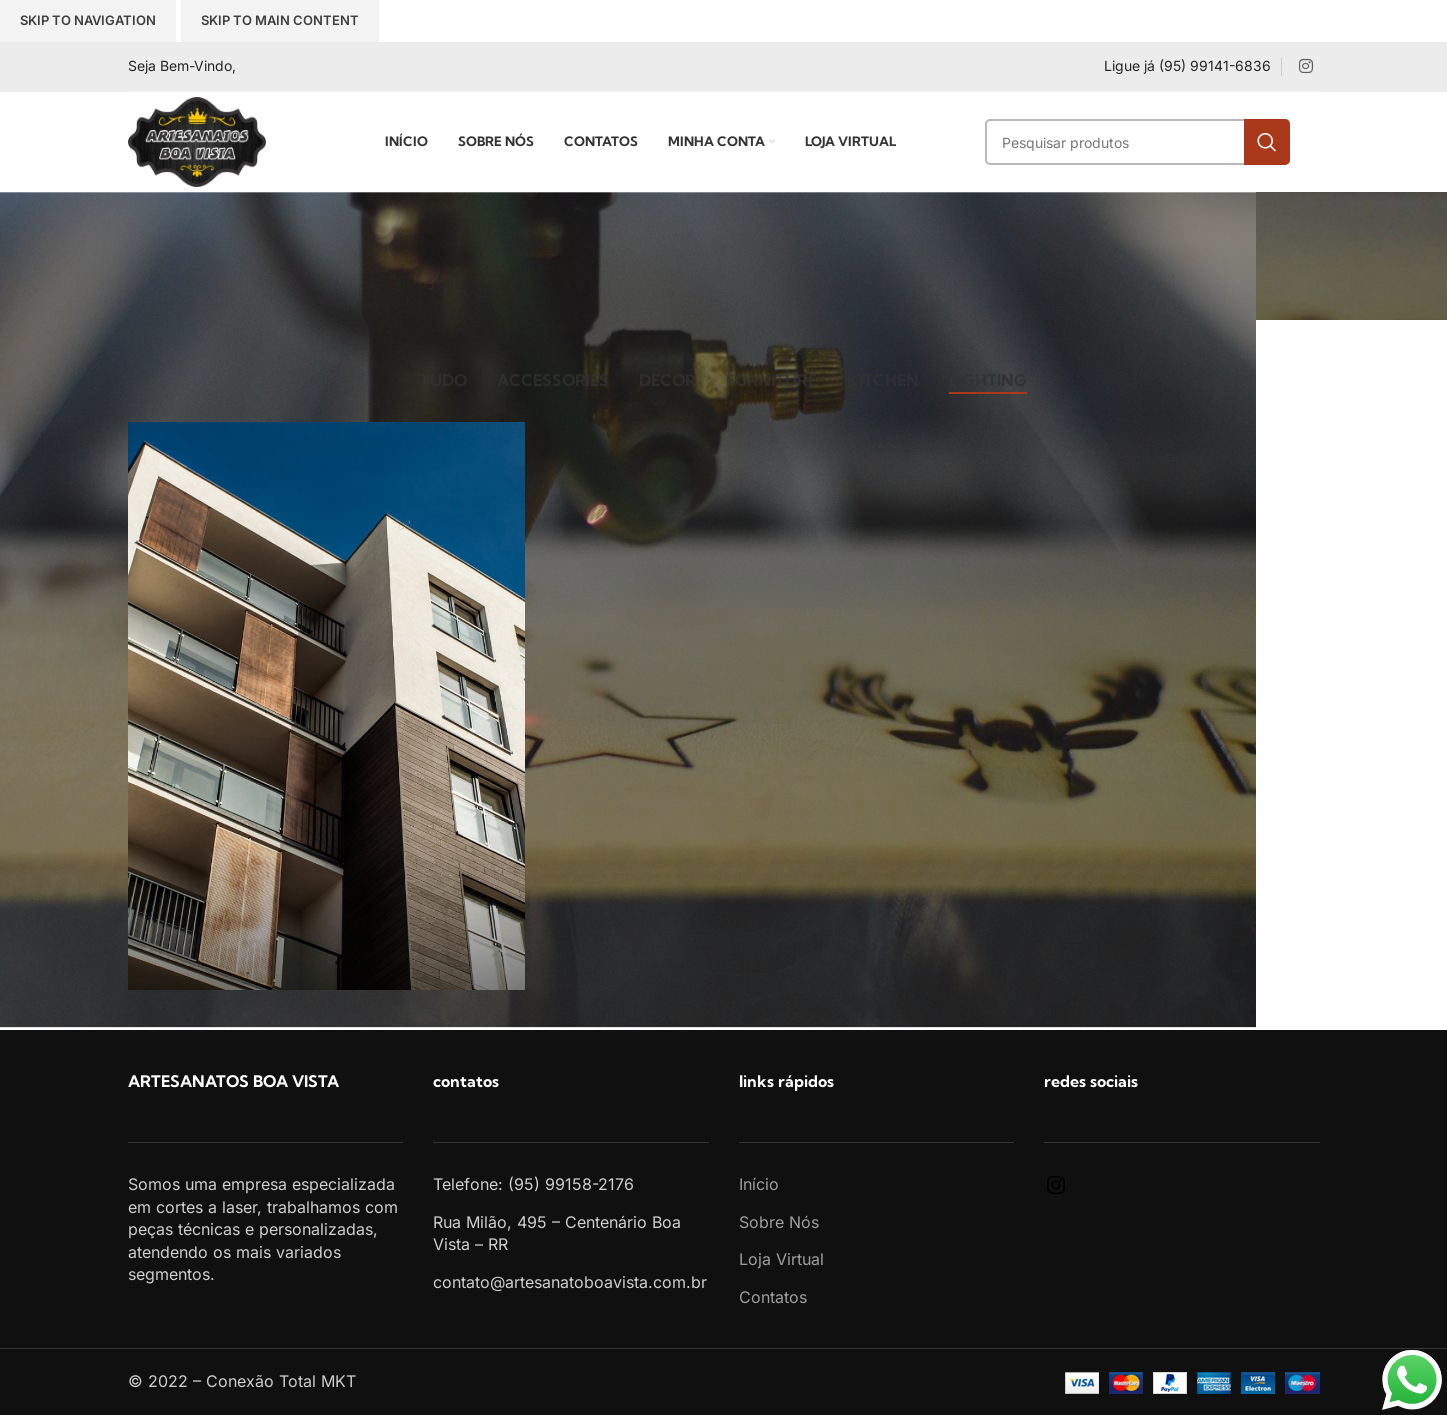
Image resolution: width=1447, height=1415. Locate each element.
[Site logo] (197, 140)
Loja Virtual (781, 1259)
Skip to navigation (88, 20)
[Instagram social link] (1305, 66)
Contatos (773, 1297)
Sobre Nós (779, 1222)
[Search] (1137, 142)
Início (759, 1184)
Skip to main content (280, 20)
